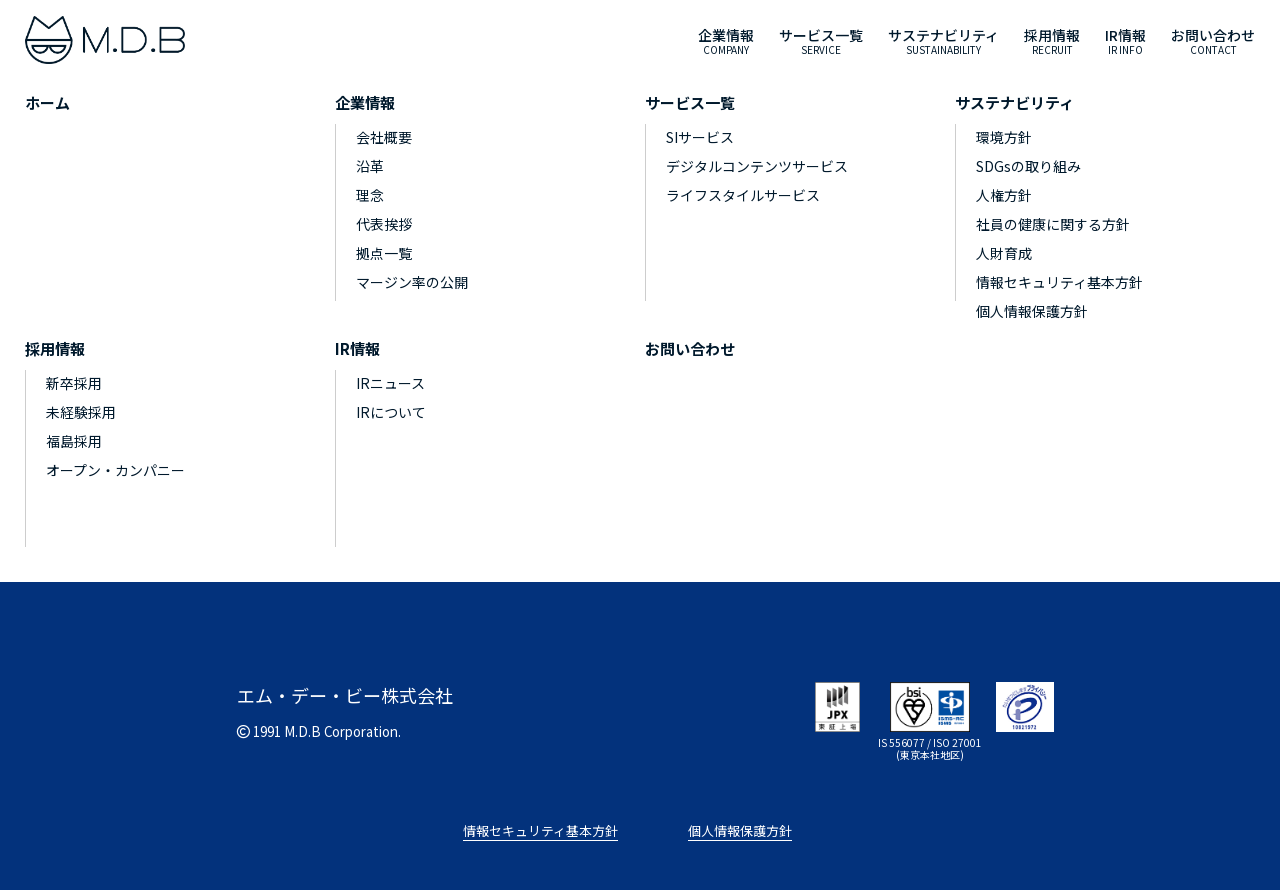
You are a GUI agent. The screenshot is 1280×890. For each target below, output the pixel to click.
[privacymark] (1025, 704)
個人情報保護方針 (1032, 311)
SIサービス (700, 137)
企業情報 (365, 102)
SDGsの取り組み (1028, 166)
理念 (370, 195)
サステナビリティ (1014, 102)
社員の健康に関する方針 (1053, 224)
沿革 (370, 166)
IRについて (391, 412)
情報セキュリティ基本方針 (1059, 282)
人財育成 (1004, 253)
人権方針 (1004, 195)
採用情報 (55, 348)
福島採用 (74, 441)
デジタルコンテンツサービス (757, 166)
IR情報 (357, 348)
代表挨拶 (384, 224)
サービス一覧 (690, 102)
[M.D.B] (105, 40)
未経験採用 (81, 412)
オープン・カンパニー (115, 470)
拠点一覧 (384, 253)
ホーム (47, 102)
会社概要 (384, 137)
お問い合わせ (690, 348)
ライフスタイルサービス (743, 195)
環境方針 (1004, 137)
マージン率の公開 (412, 282)
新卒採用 (74, 383)
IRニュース (390, 383)
